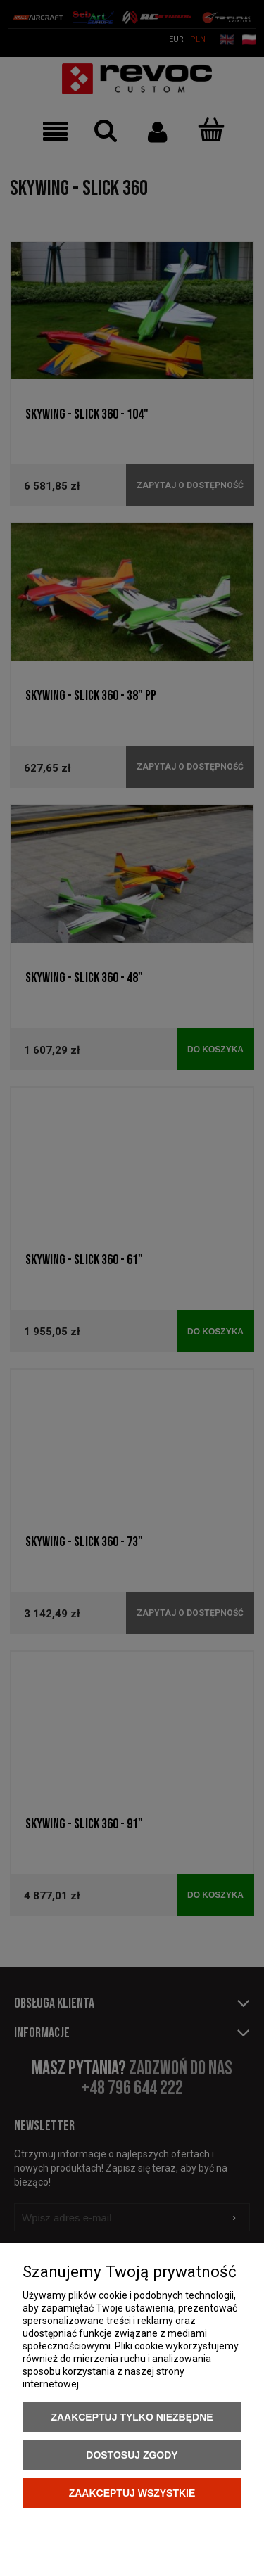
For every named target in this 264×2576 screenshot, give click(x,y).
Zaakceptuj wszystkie (132, 2493)
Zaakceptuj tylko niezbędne (132, 2417)
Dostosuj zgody (131, 2455)
